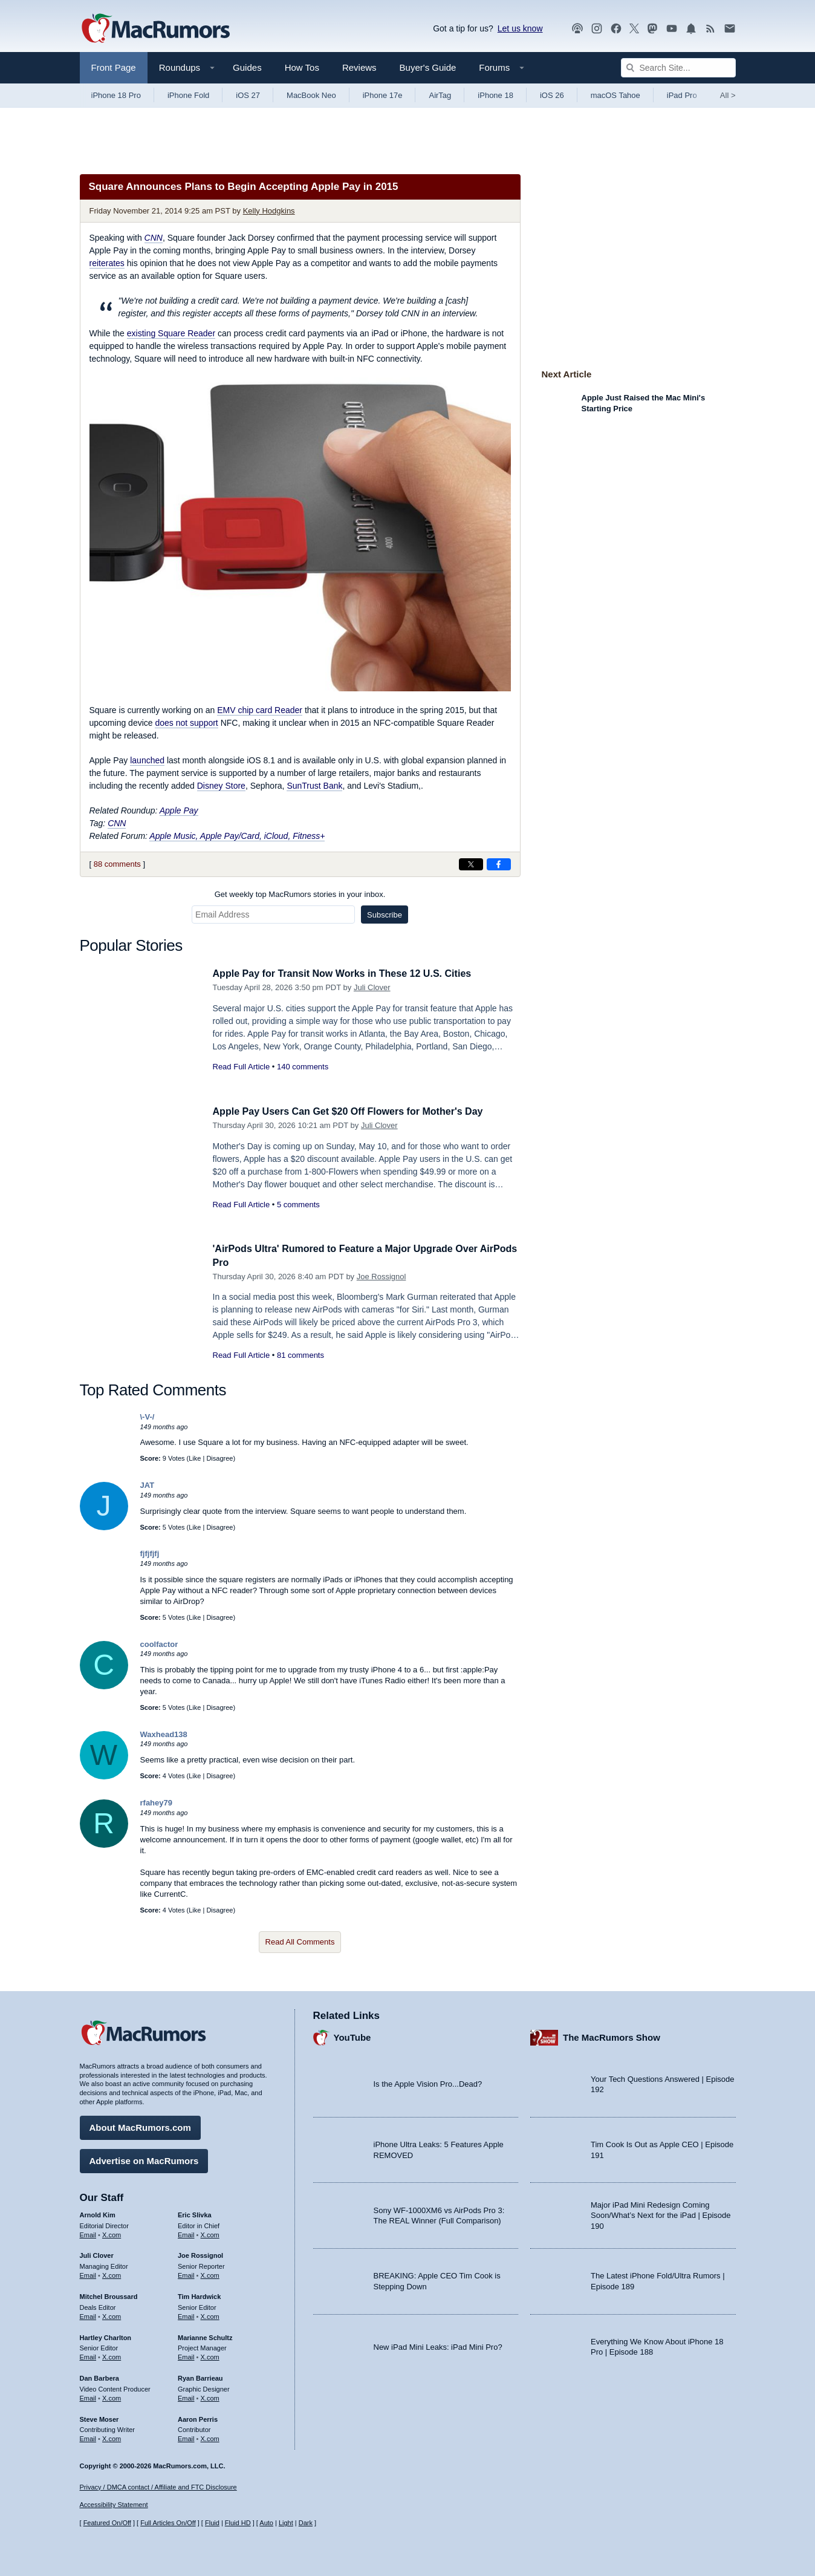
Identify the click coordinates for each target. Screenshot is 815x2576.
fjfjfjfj (150, 1553)
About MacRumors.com (140, 2126)
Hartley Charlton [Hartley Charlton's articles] (106, 2335)
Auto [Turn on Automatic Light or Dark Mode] (266, 2522)
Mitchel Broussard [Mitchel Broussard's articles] (109, 2294)
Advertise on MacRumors (144, 2159)
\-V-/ (147, 1416)
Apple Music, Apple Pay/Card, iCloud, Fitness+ (237, 836)
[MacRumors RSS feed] (710, 28)
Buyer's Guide (428, 67)
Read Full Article (241, 1066)
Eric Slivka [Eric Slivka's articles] (195, 2213)
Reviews (359, 67)
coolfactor (159, 1644)
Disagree (219, 1458)
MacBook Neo (311, 95)
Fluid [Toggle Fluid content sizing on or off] (212, 2522)
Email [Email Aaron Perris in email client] (186, 2437)
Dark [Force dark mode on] (306, 2522)
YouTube (352, 2035)
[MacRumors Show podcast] (577, 28)
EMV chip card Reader (259, 710)
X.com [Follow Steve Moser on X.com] (111, 2437)
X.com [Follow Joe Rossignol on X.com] (210, 2273)
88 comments (117, 864)
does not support (186, 723)
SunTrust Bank (314, 786)
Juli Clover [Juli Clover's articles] (97, 2253)
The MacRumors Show (611, 2035)
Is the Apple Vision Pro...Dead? (428, 2082)
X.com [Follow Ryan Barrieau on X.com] (210, 2396)
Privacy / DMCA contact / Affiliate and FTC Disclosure (158, 2487)
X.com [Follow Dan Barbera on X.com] (111, 2396)
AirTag (440, 95)
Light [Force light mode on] (286, 2522)
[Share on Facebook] (499, 864)
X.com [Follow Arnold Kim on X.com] (111, 2232)
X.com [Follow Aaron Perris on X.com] (210, 2437)
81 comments (300, 1355)
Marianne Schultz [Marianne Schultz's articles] (205, 2335)
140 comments (302, 1066)
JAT (147, 1485)
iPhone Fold (188, 95)
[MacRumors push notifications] (691, 28)
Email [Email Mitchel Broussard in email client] (88, 2314)
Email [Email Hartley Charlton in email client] (88, 2355)
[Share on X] (471, 864)
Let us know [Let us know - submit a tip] (520, 28)
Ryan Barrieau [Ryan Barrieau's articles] (200, 2376)
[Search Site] (678, 67)
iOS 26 (552, 95)
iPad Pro (682, 95)
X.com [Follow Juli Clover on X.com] (111, 2273)
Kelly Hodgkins (269, 210)
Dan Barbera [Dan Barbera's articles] (99, 2376)
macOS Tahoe (615, 95)
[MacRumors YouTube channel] (672, 28)
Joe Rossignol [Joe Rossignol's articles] (200, 2253)
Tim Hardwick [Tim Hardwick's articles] (199, 2294)
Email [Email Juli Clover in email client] (88, 2273)
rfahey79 (156, 1802)
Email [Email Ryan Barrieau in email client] (186, 2396)
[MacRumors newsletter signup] (730, 28)
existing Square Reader (171, 333)
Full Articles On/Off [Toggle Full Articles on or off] (168, 2522)
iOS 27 (248, 95)
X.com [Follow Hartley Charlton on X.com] (111, 2355)
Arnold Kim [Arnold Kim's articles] (97, 2213)
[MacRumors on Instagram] (597, 28)
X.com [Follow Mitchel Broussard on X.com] (111, 2314)
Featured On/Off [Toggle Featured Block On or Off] (107, 2522)
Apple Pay (179, 810)
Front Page (113, 67)
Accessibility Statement (114, 2504)
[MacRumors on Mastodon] (652, 28)
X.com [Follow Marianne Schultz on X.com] (210, 2355)
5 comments (298, 1204)
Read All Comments (300, 1941)
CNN (117, 823)
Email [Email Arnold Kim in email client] (88, 2232)
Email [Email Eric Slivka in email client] (186, 2232)
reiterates (107, 263)
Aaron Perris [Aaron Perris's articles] (198, 2417)
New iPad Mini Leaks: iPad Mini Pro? (438, 2344)
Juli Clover (372, 987)
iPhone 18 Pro (116, 95)
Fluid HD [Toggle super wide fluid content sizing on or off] (238, 2522)
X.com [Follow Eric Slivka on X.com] (210, 2232)
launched (147, 760)
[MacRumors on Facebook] (616, 28)
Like (195, 1458)
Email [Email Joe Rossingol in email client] (186, 2273)
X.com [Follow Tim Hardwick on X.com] (210, 2314)
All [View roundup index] (728, 95)
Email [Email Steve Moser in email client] (88, 2437)
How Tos (302, 67)
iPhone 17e (383, 95)
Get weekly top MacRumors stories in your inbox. (300, 894)
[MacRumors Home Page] (155, 29)
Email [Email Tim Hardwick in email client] (186, 2314)
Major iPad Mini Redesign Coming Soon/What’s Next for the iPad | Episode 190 (661, 2214)
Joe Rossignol (381, 1276)
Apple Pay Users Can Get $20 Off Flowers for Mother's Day (356, 1111)
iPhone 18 (495, 95)
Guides (247, 67)
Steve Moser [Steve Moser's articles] (99, 2417)
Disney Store (221, 786)
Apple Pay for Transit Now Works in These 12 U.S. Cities (350, 973)
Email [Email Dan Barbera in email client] (88, 2396)
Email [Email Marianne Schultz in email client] (186, 2355)
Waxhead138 (163, 1734)
